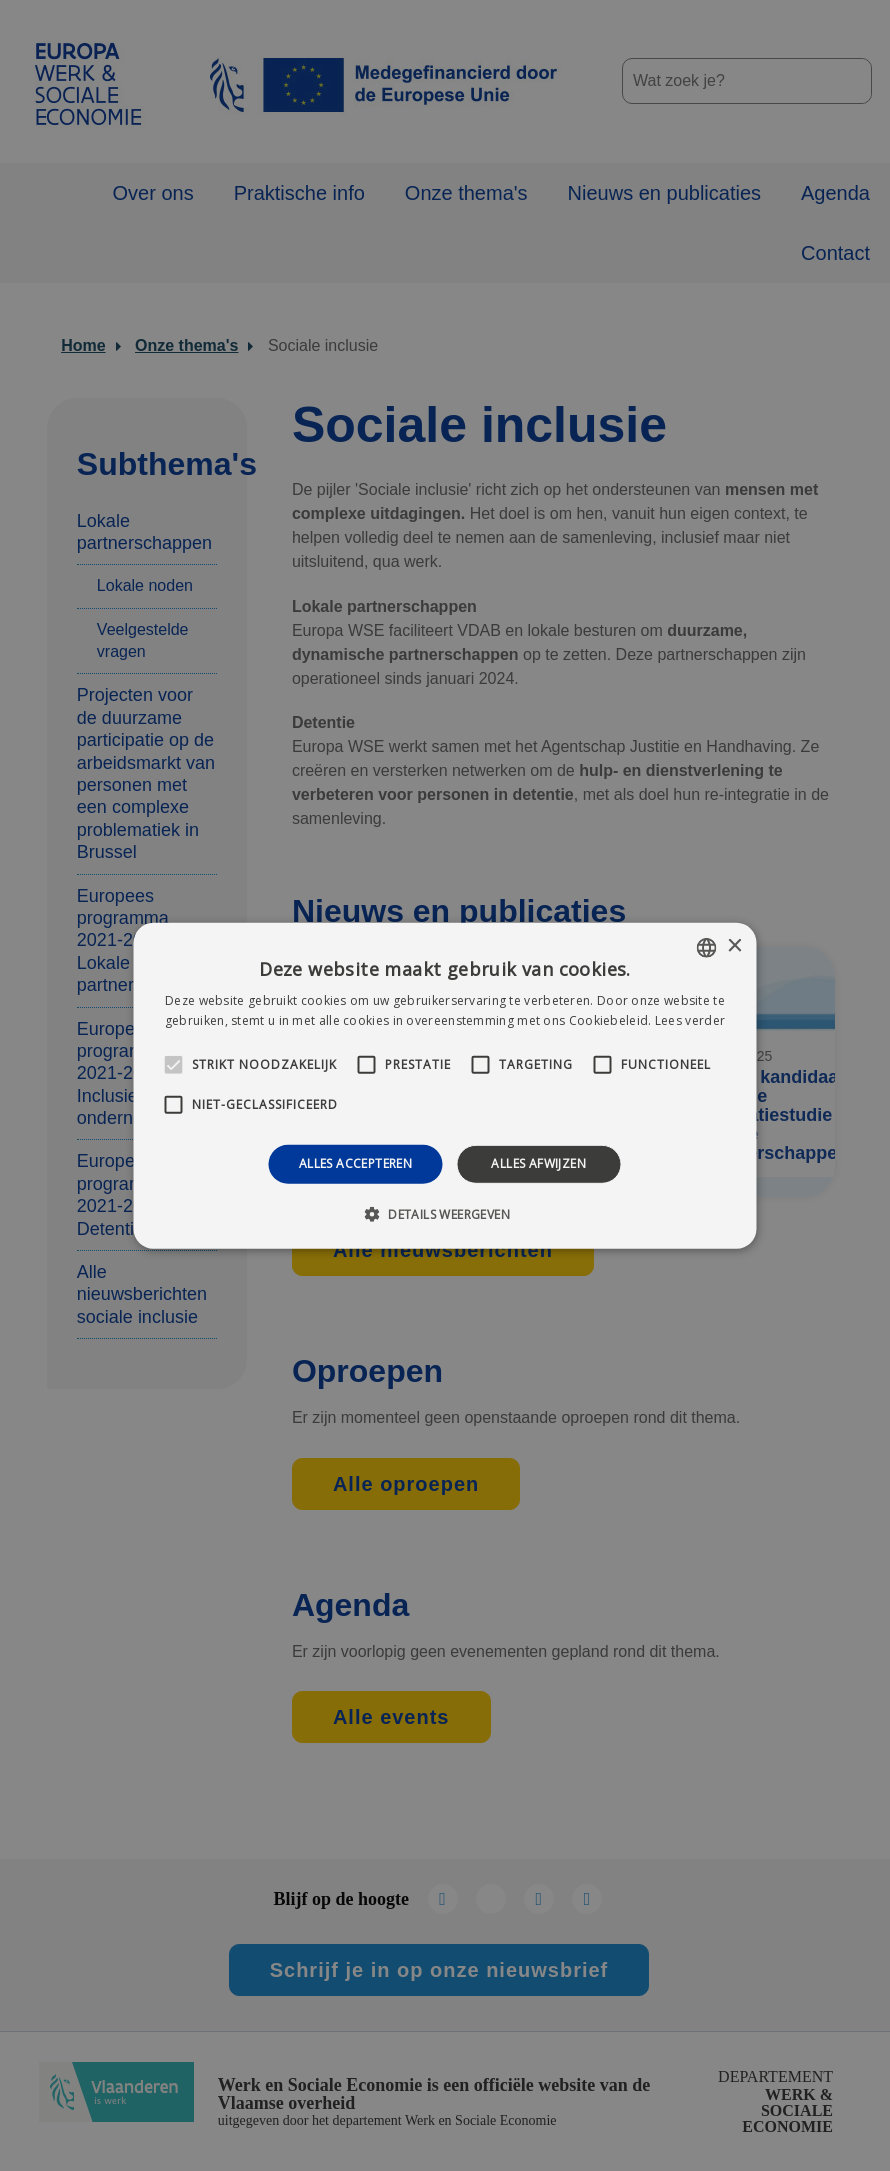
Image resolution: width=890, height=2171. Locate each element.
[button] (445, 1214)
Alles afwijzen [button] (538, 1163)
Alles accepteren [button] (355, 1163)
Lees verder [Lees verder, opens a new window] (690, 1020)
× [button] (734, 946)
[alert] (445, 1085)
